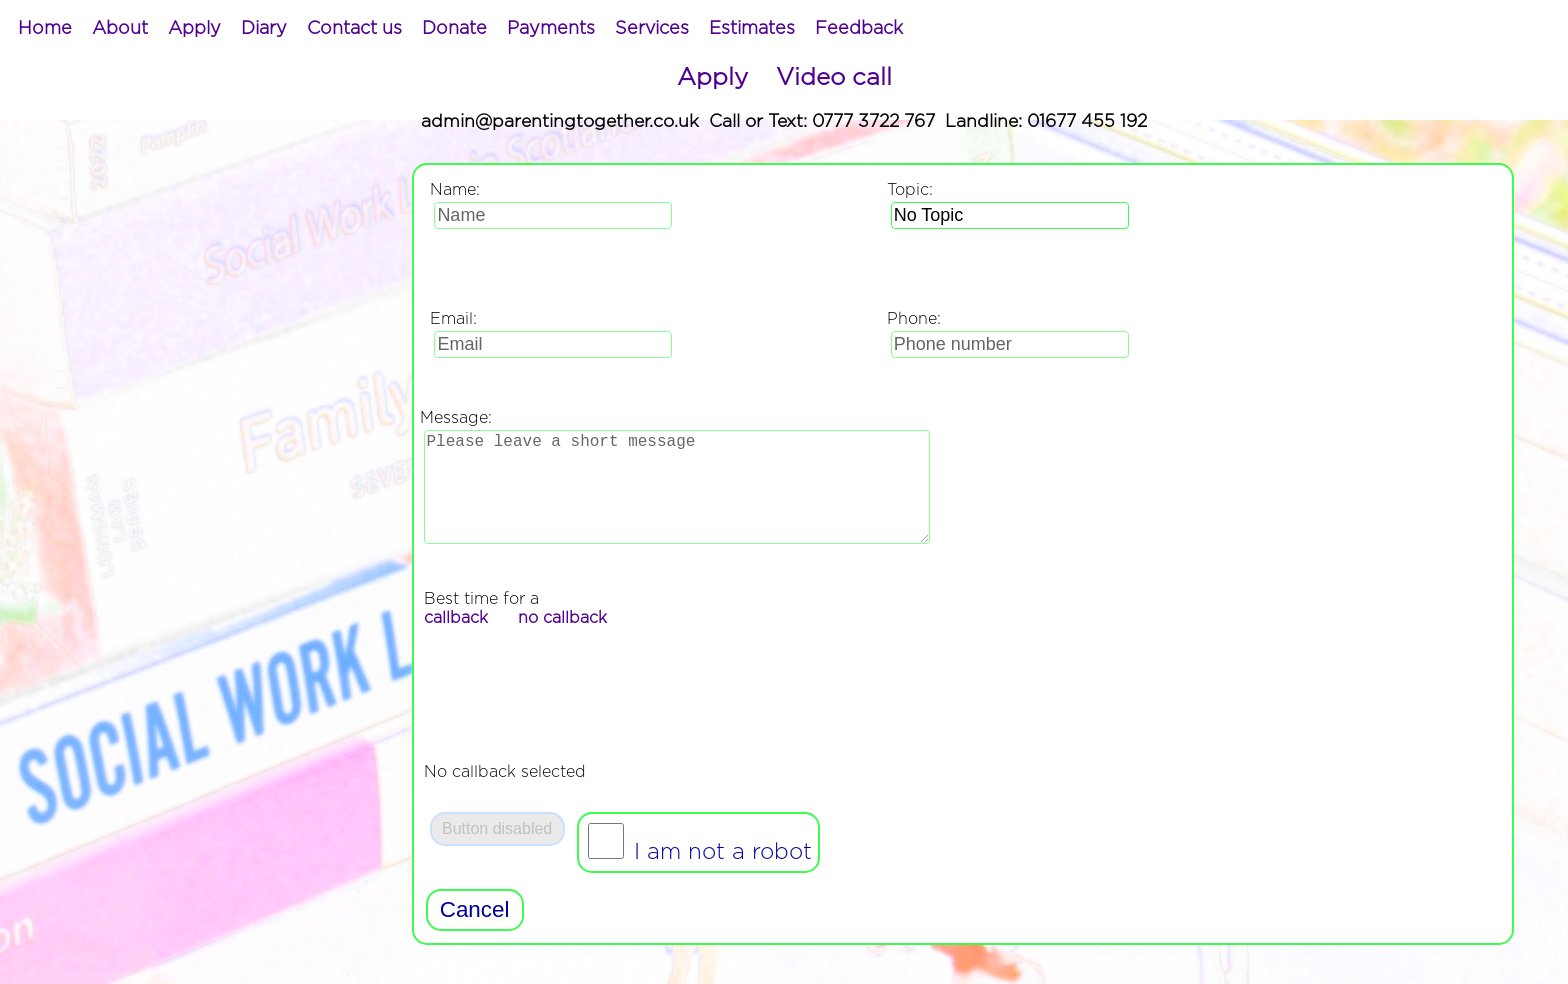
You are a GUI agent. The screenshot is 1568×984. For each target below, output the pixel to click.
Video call (834, 78)
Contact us (354, 29)
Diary (264, 29)
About (120, 29)
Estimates (752, 29)
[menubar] (460, 29)
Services (652, 29)
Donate (454, 29)
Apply (194, 29)
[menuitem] (45, 29)
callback (456, 642)
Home (45, 29)
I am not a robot (719, 876)
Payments (551, 29)
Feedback (859, 29)
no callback (562, 642)
